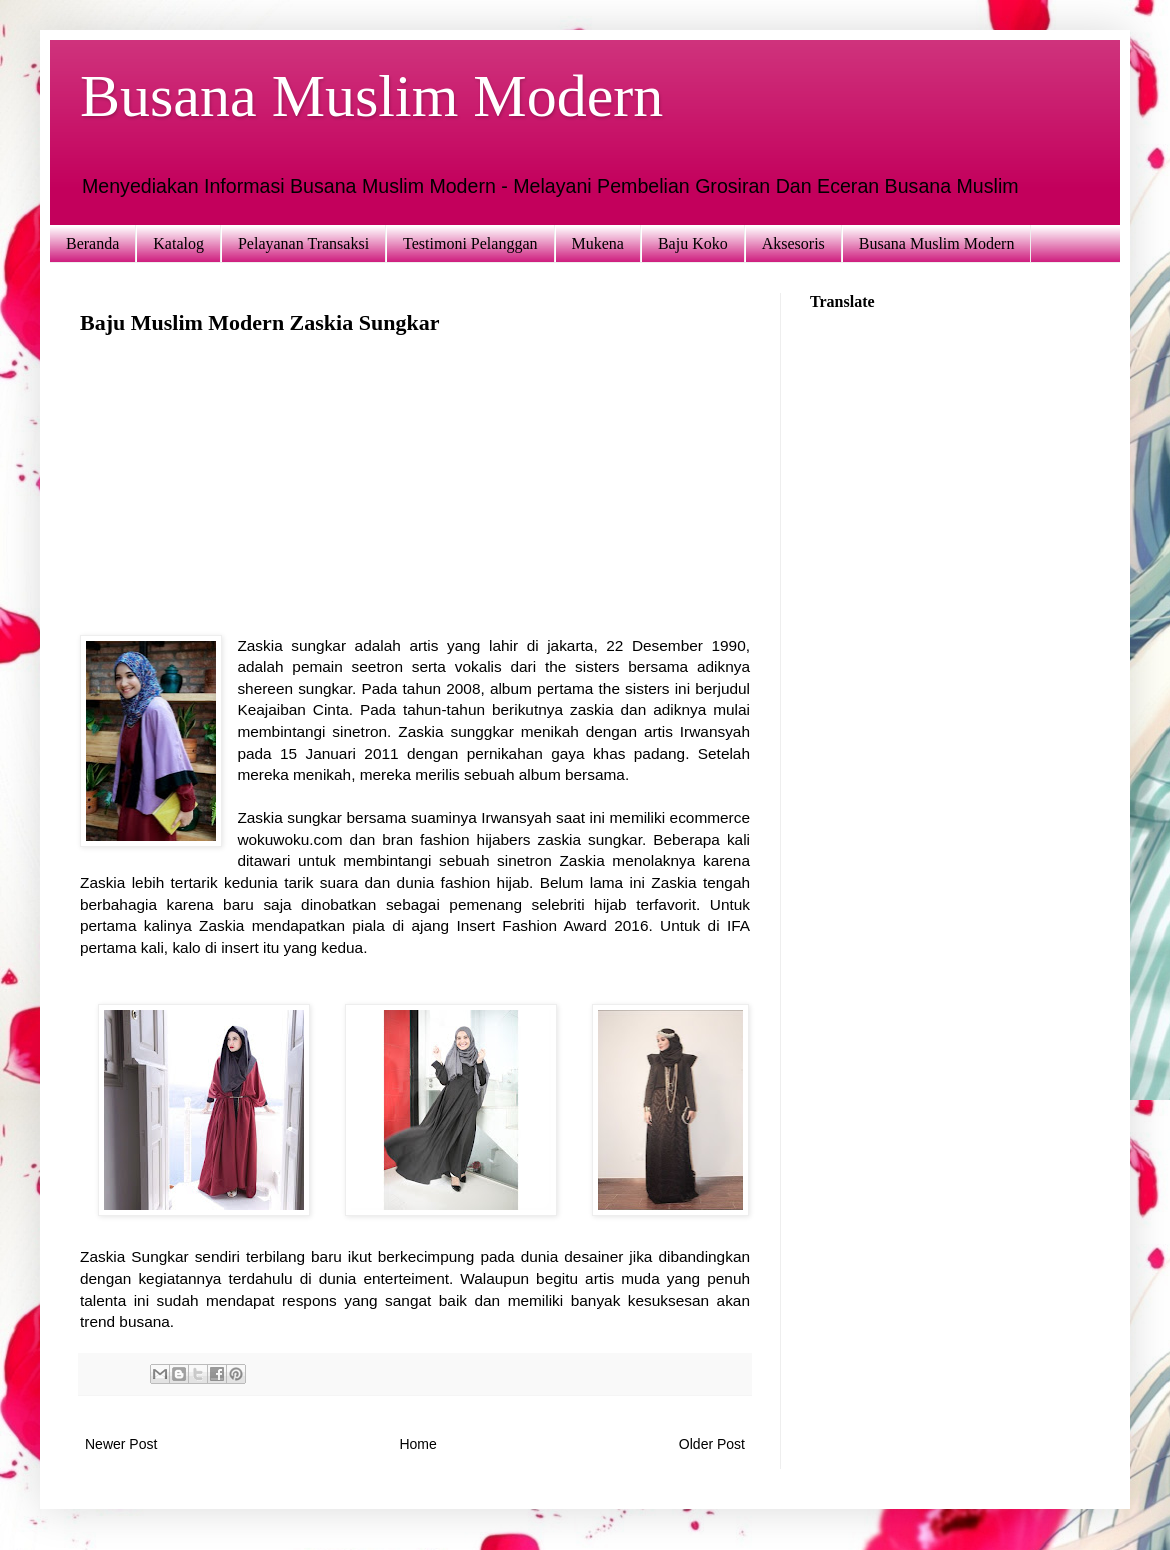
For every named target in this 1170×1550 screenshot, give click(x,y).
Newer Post (121, 1444)
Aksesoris (793, 243)
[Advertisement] (415, 495)
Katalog (178, 243)
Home (417, 1444)
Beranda (92, 243)
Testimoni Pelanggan (470, 243)
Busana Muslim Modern (371, 96)
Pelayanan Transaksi (303, 243)
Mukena (598, 243)
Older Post (712, 1444)
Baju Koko (693, 243)
